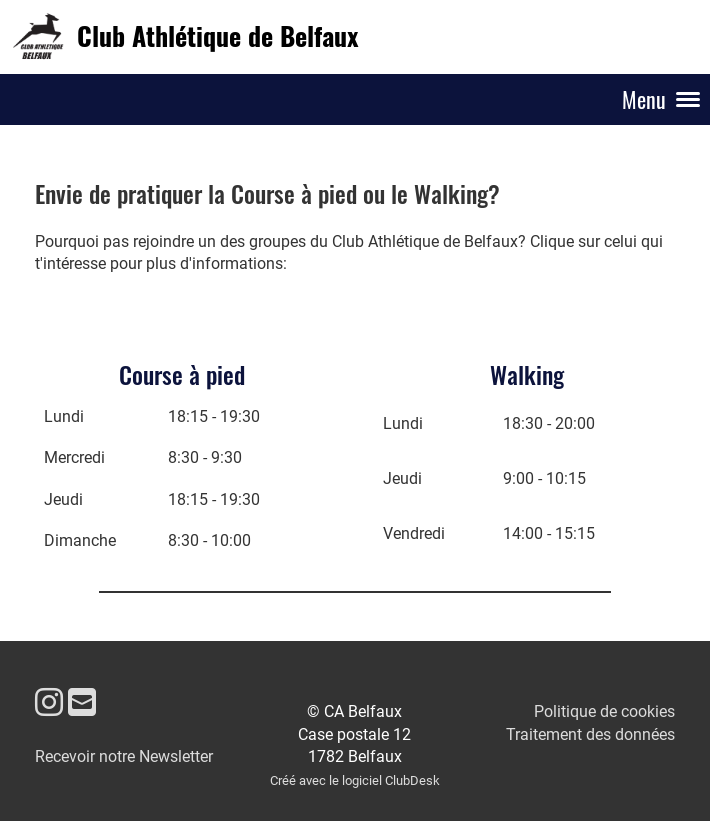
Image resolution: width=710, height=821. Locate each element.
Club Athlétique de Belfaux (217, 36)
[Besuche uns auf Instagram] (49, 703)
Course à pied (182, 374)
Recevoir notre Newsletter (124, 756)
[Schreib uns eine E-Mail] (82, 703)
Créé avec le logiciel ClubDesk (355, 780)
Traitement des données (590, 734)
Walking (527, 374)
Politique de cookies (604, 711)
